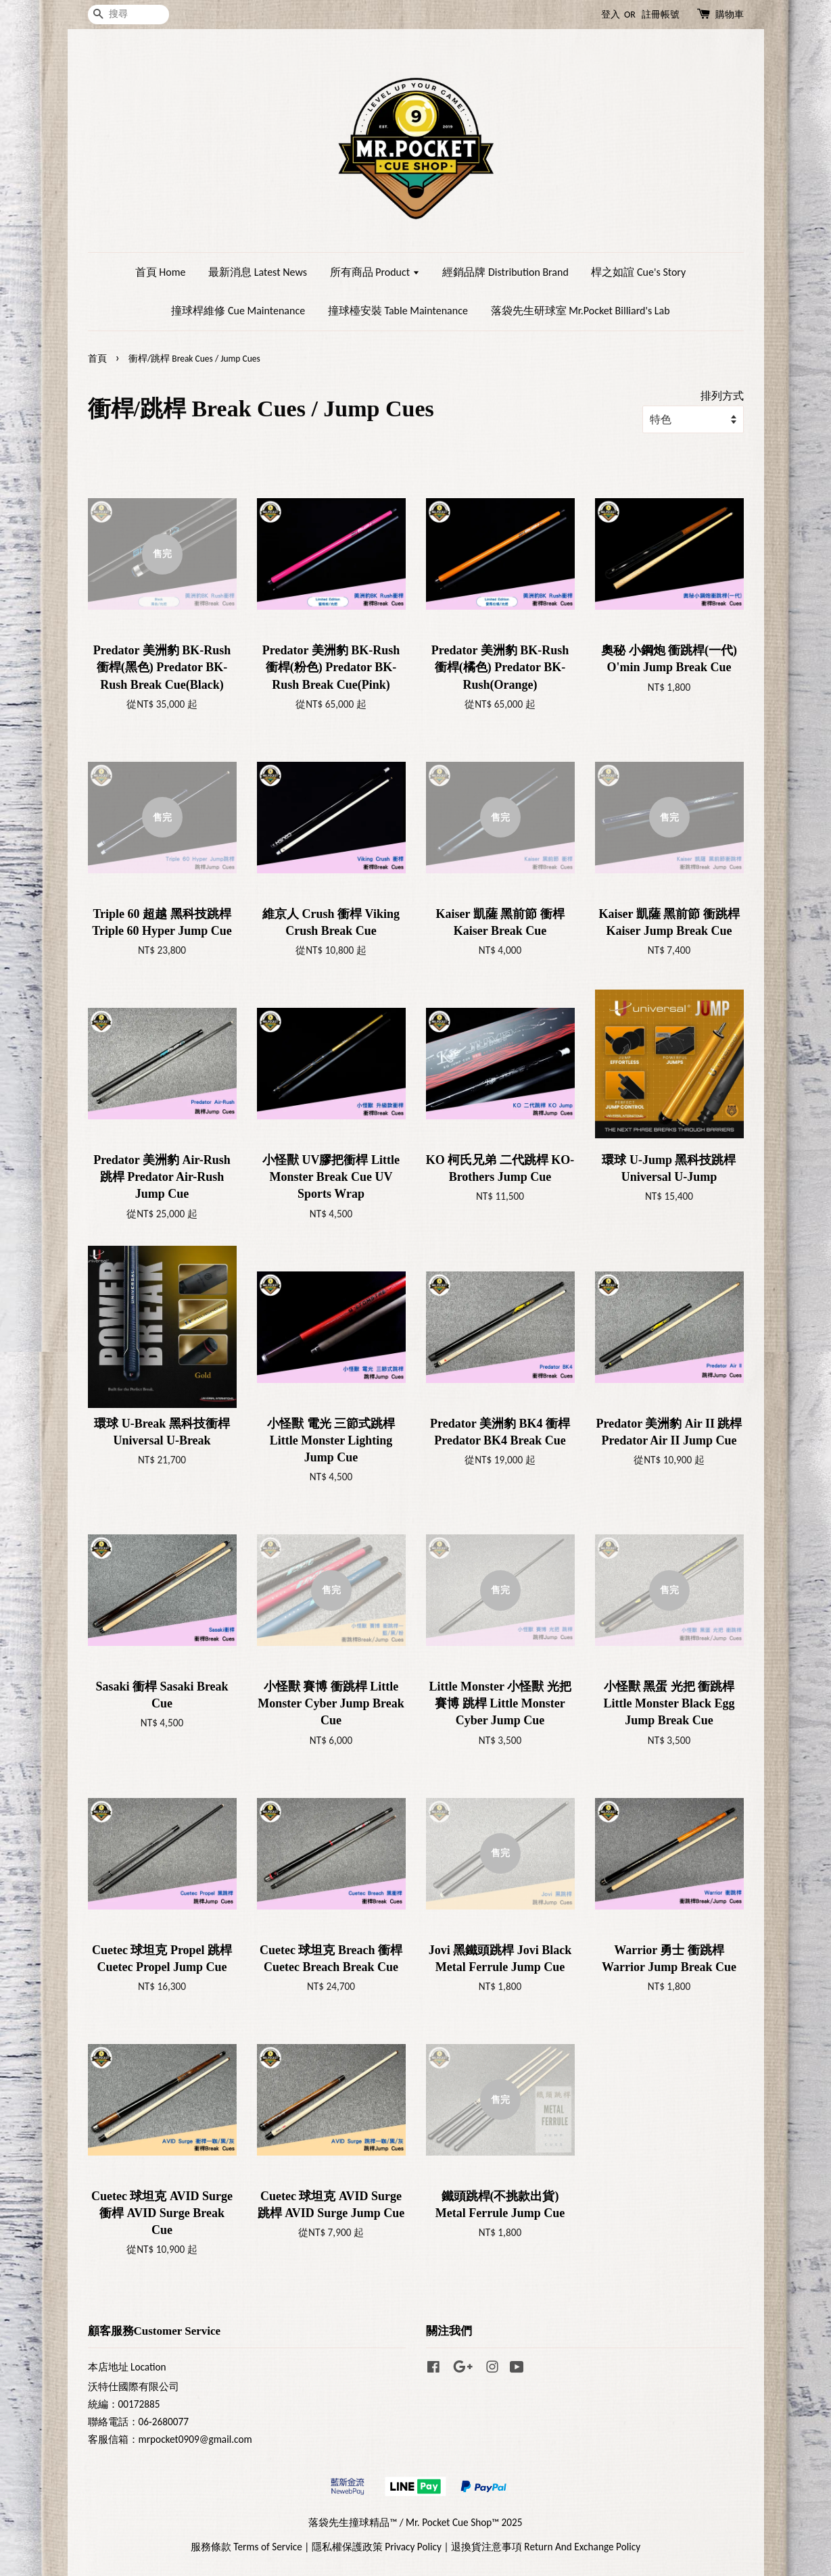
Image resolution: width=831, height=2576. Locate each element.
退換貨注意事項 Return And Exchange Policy (545, 2546)
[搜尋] (128, 14)
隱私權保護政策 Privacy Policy (377, 2546)
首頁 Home (160, 272)
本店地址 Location (127, 2366)
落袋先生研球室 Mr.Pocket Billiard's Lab (580, 310)
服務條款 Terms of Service (246, 2546)
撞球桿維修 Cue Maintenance (238, 310)
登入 (610, 14)
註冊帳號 (661, 14)
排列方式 (722, 395)
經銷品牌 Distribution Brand (505, 272)
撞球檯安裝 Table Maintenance (398, 310)
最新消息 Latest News (257, 272)
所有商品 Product (375, 272)
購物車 (729, 14)
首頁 (97, 358)
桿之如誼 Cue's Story (638, 272)
